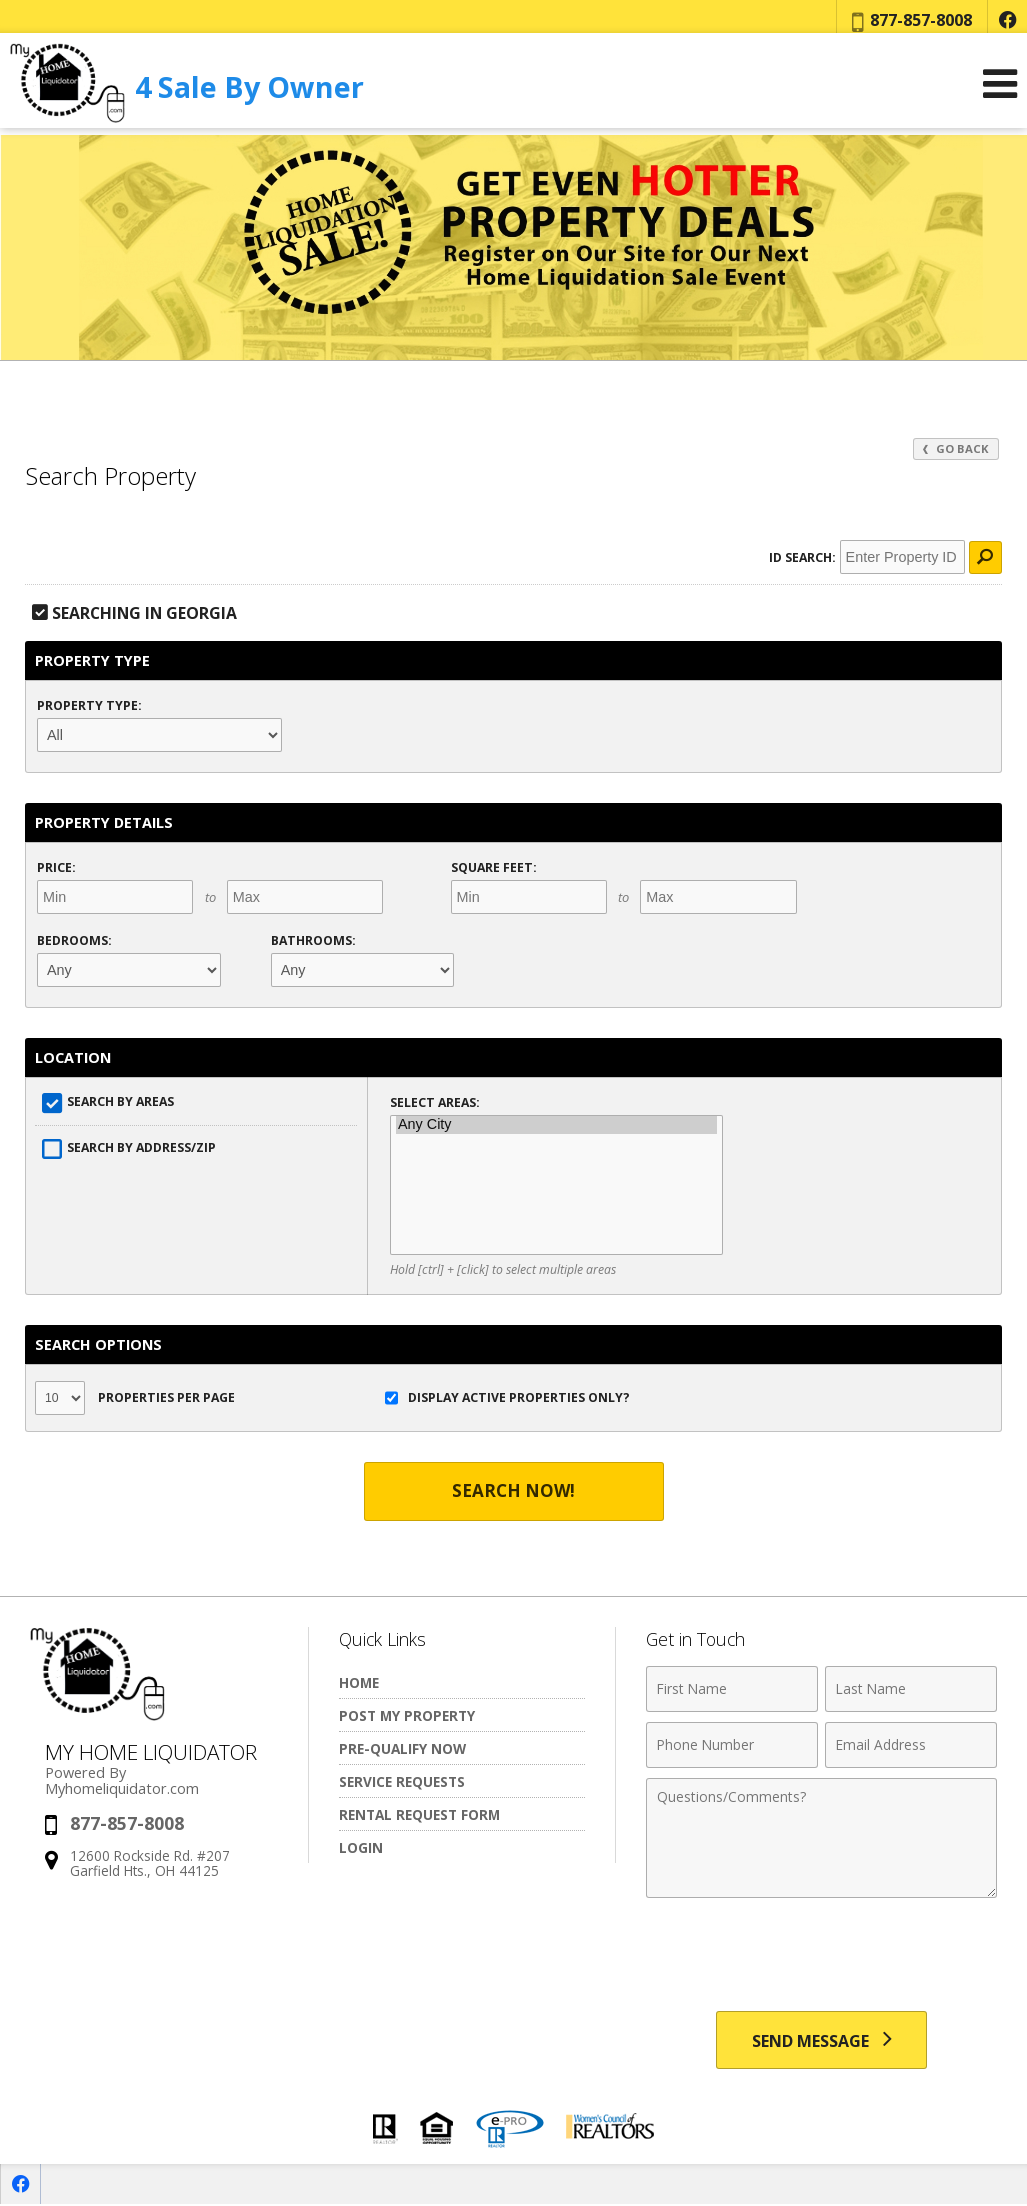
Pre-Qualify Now (402, 1748)
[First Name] (732, 1689)
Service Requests (402, 1781)
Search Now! (514, 1491)
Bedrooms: (74, 940)
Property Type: (89, 705)
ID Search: (801, 557)
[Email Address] (911, 1745)
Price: (56, 867)
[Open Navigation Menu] (1000, 90)
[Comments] (821, 1838)
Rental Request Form (419, 1814)
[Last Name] (911, 1689)
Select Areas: (435, 1102)
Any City (556, 1125)
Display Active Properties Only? (507, 1398)
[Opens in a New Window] (1007, 20)
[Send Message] (821, 2041)
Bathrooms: (313, 940)
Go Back (956, 448)
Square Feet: (494, 867)
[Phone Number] (732, 1745)
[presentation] (822, 1957)
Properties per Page (135, 1398)
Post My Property (407, 1715)
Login (361, 1847)
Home (359, 1682)
